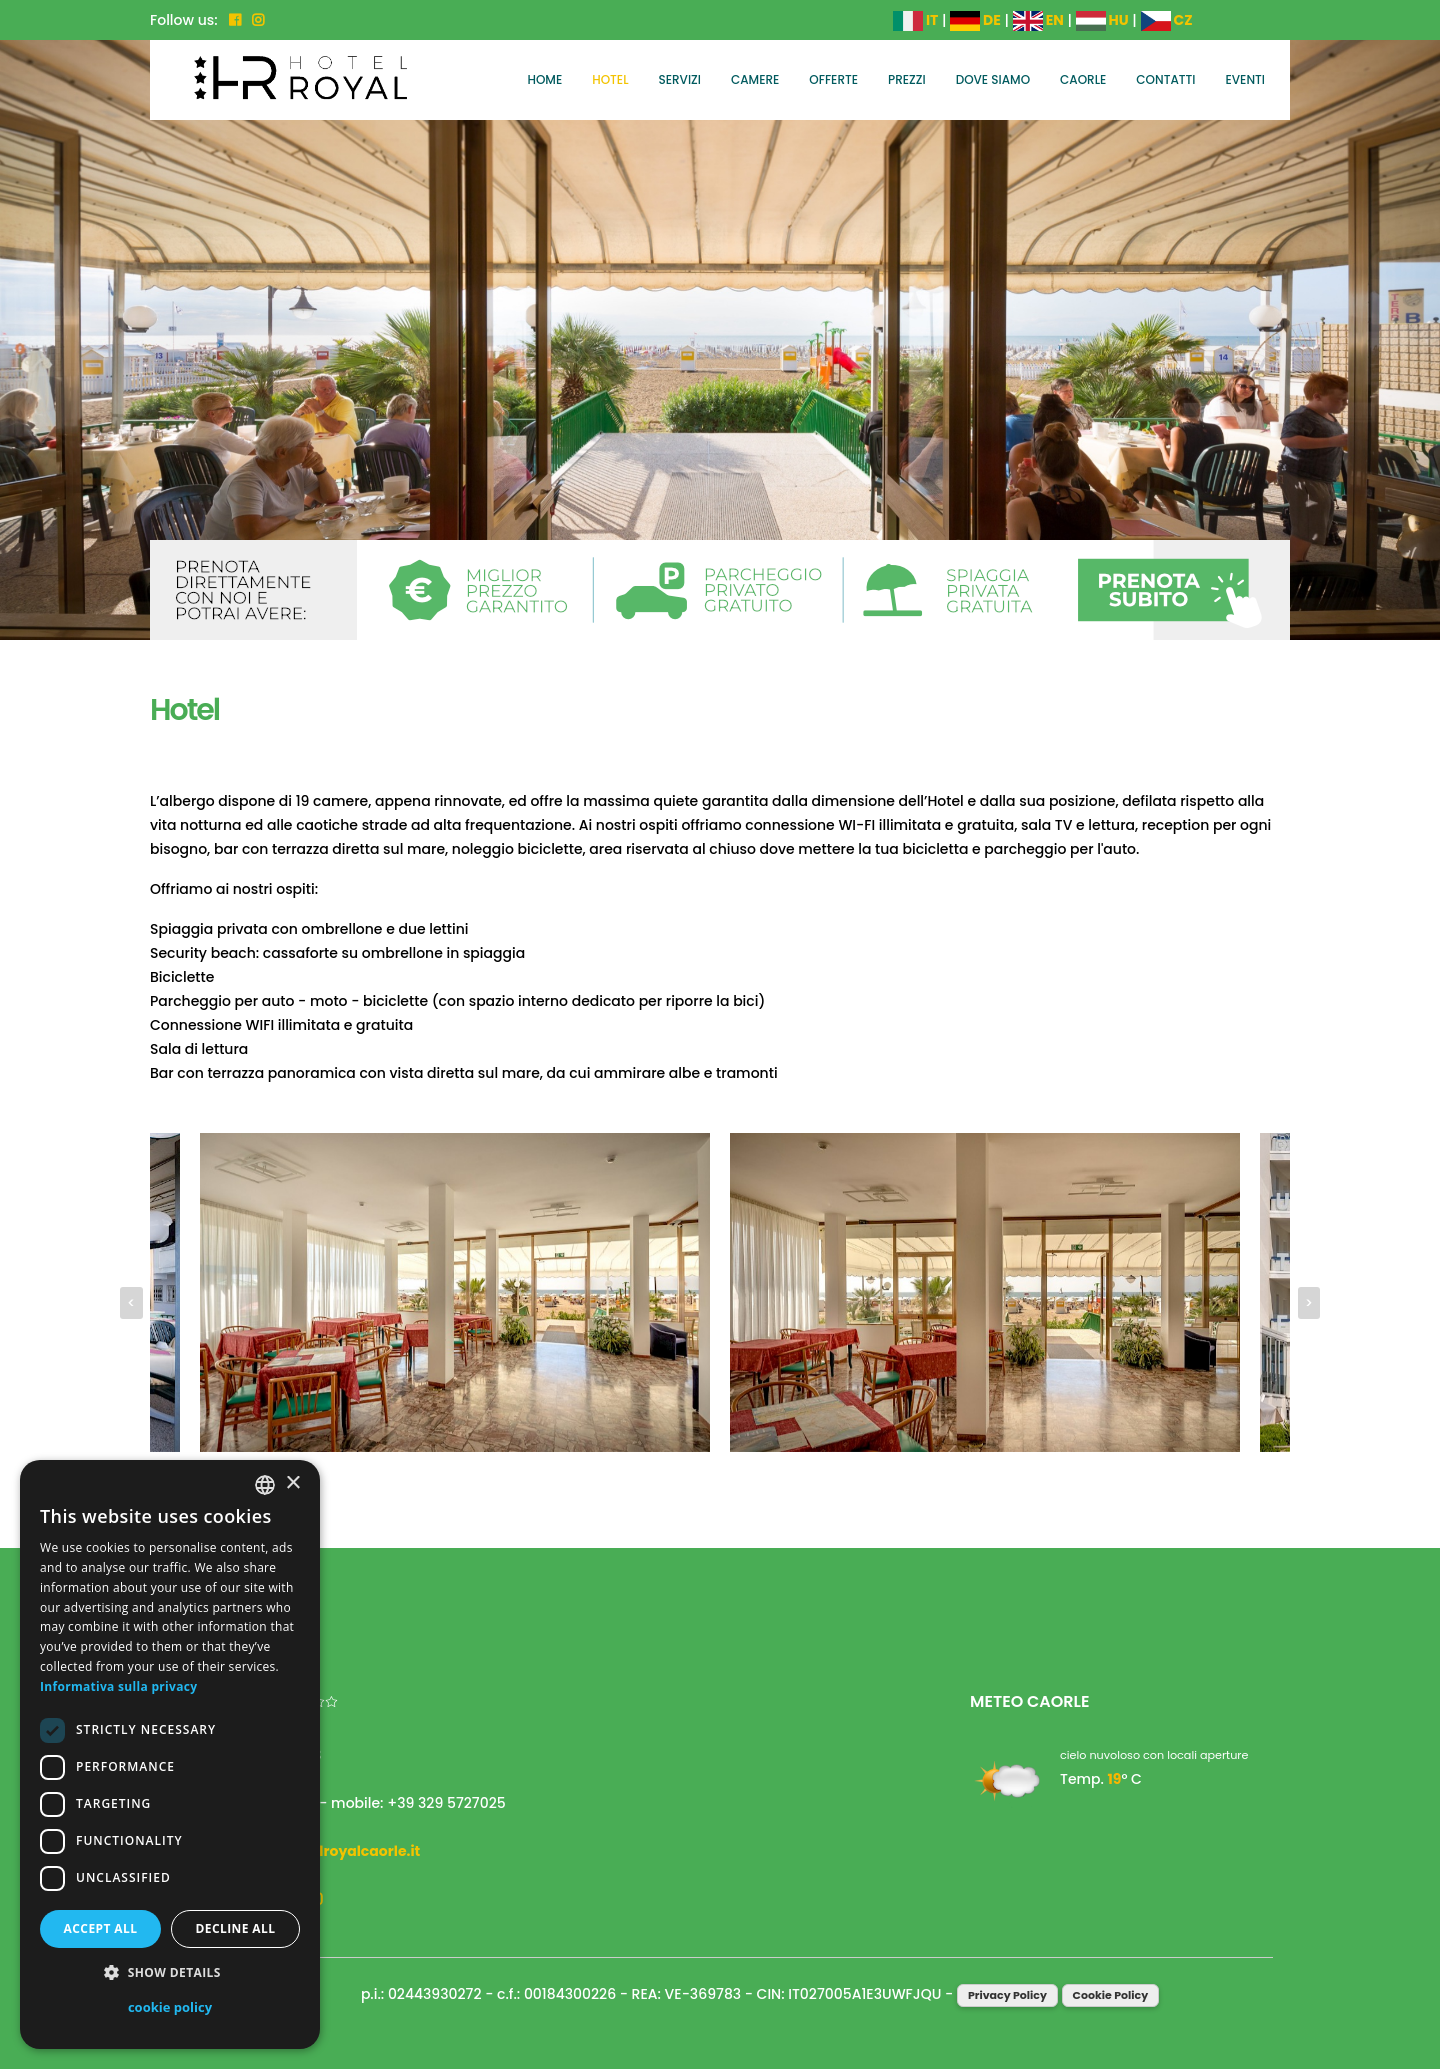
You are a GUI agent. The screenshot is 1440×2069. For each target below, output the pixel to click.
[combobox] (265, 1485)
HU (1102, 20)
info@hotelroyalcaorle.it (332, 1851)
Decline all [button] (236, 1928)
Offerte (833, 79)
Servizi (679, 79)
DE (975, 20)
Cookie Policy (1111, 1995)
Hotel (610, 79)
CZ (1167, 20)
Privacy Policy (1007, 1995)
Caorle (1083, 79)
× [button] (292, 1483)
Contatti (1165, 79)
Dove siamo (993, 79)
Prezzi (907, 79)
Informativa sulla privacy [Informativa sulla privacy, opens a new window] (118, 1686)
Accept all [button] (101, 1928)
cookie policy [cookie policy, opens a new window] (170, 2007)
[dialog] (170, 1754)
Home (544, 79)
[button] (170, 1973)
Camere (755, 79)
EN (1038, 20)
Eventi (1246, 79)
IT (915, 20)
